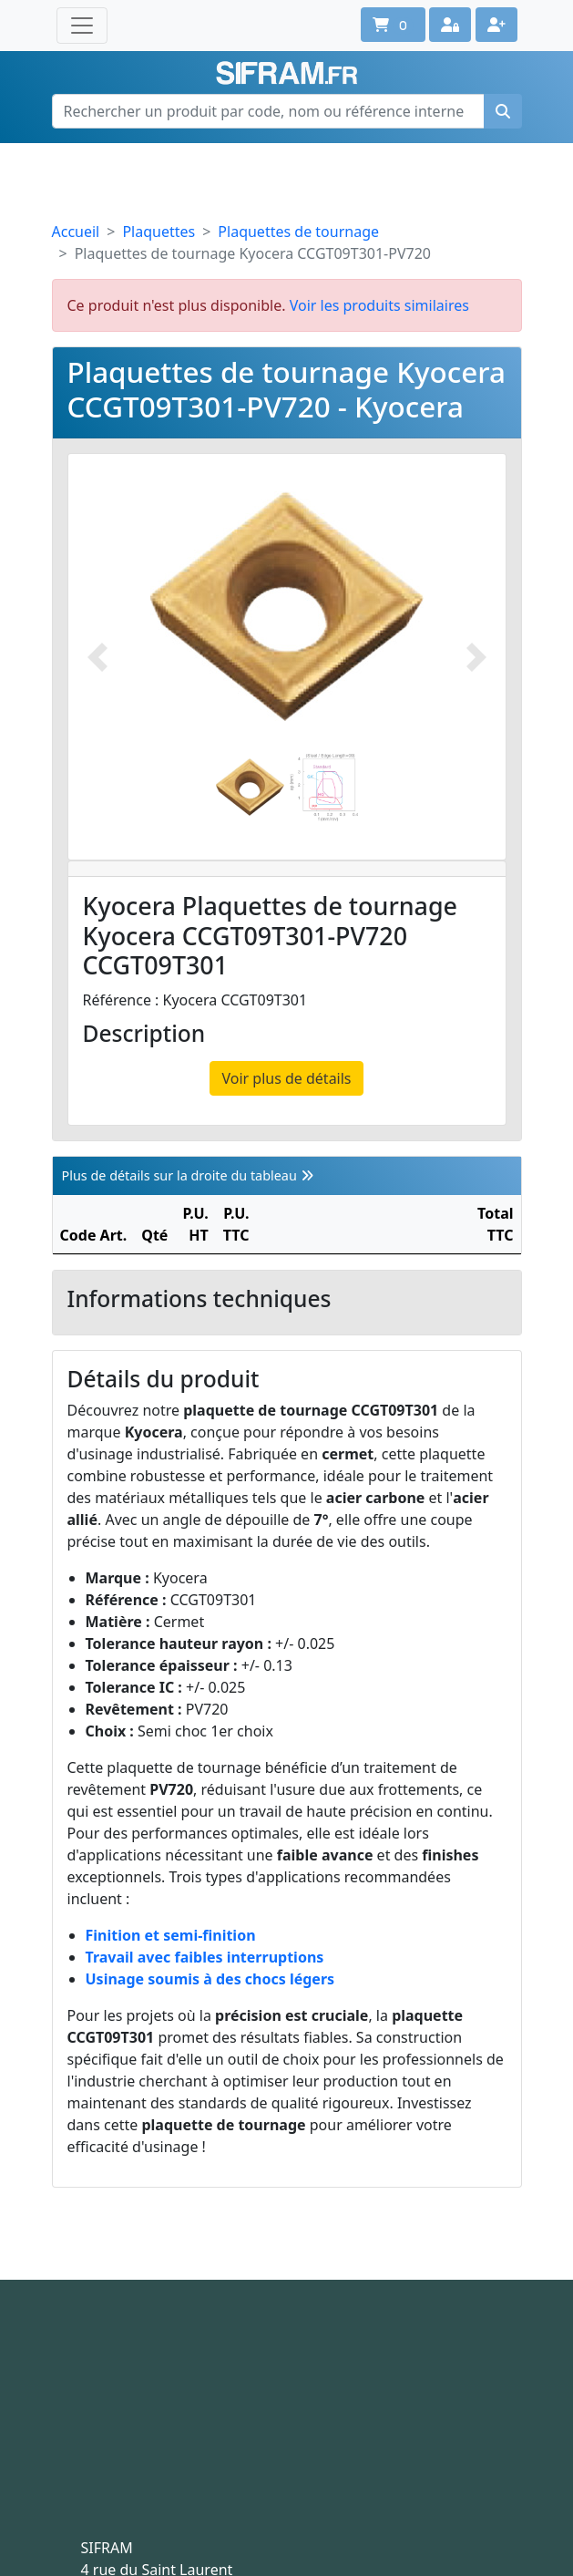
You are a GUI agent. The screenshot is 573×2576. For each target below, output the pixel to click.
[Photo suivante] (476, 657)
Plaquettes (158, 232)
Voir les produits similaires (379, 305)
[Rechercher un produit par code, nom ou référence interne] (268, 111)
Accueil (76, 232)
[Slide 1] (250, 787)
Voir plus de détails (286, 1078)
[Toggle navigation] (81, 25)
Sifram (287, 73)
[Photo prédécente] (97, 657)
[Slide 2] (324, 787)
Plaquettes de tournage (298, 232)
